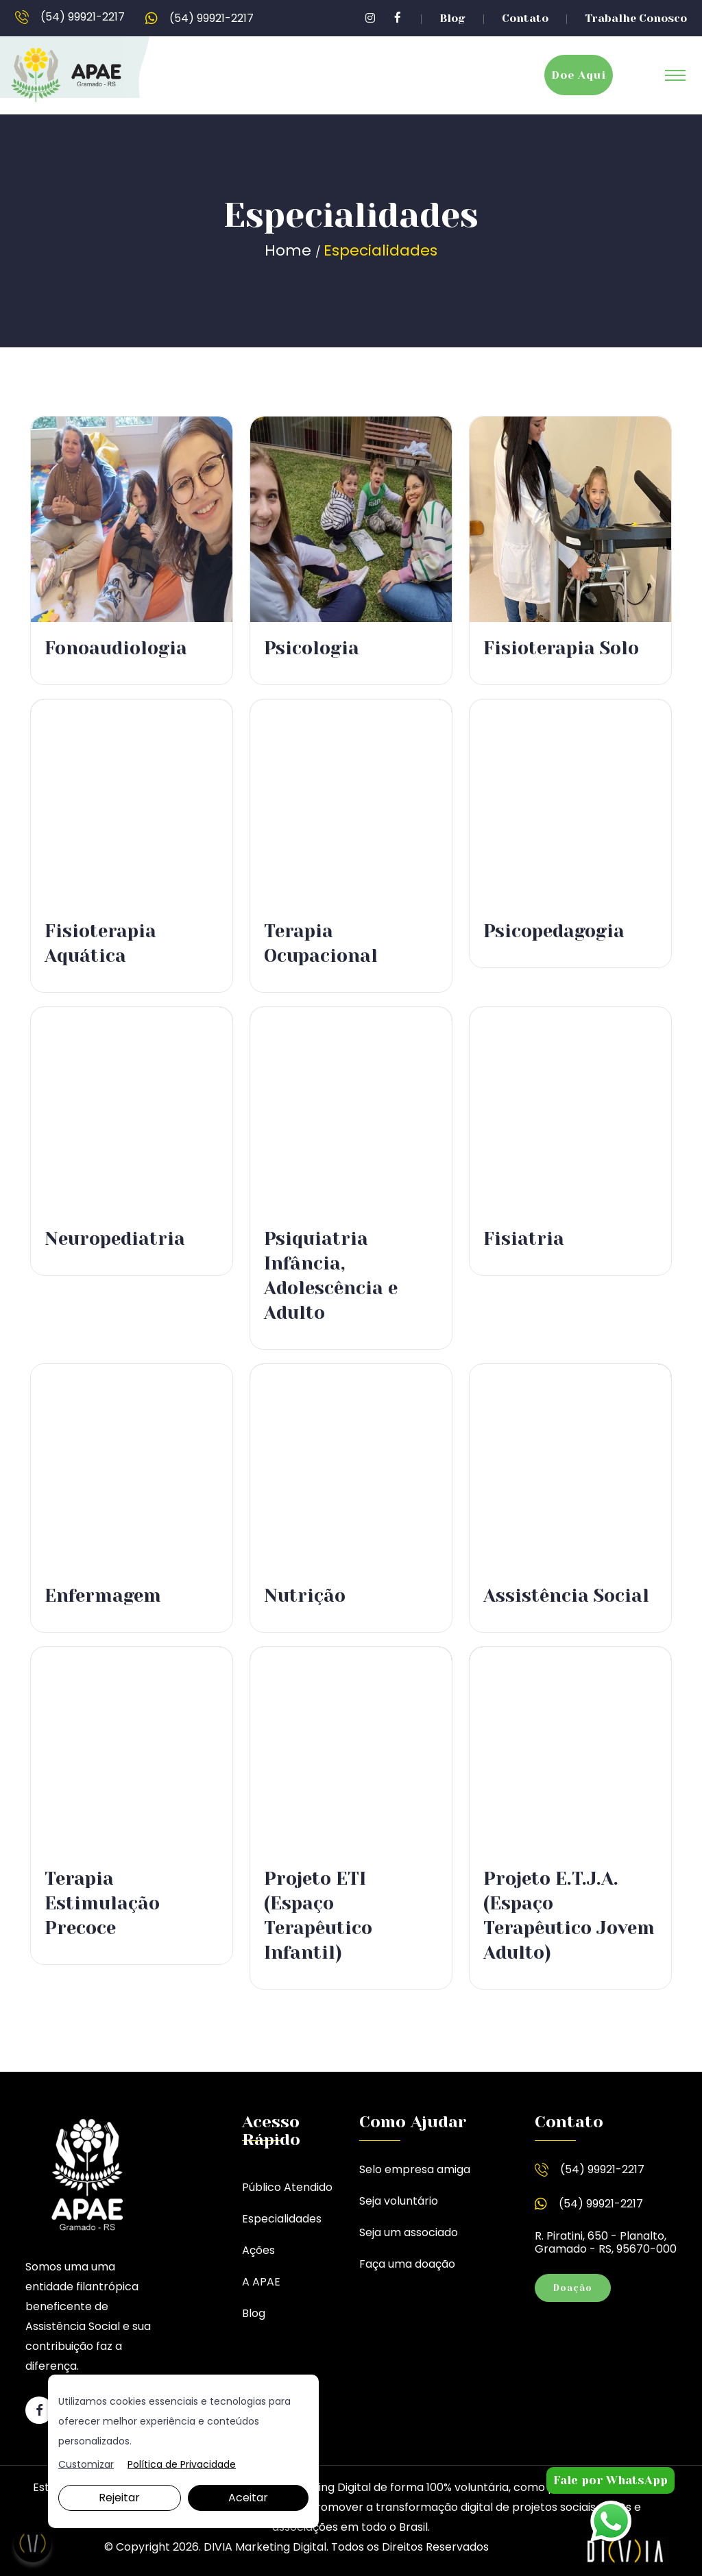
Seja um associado (408, 2232)
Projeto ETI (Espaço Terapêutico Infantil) (318, 1915)
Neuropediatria (115, 1238)
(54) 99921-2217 (70, 18)
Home (290, 250)
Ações (258, 2250)
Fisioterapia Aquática (100, 943)
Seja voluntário (398, 2201)
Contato (525, 18)
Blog (452, 18)
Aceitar (248, 2497)
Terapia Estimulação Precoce (102, 1903)
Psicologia (311, 648)
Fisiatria (523, 1238)
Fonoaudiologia (116, 648)
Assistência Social (566, 1595)
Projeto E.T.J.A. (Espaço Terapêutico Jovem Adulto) (569, 1915)
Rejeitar (119, 2497)
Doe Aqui (578, 75)
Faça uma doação (407, 2264)
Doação (572, 2288)
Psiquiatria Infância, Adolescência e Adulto (331, 1275)
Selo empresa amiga (414, 2169)
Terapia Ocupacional (321, 943)
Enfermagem (103, 1595)
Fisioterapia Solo (561, 648)
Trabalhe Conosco (636, 18)
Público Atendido (287, 2187)
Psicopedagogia (554, 931)
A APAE (261, 2282)
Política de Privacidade (182, 2464)
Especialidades (282, 2219)
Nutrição (305, 1595)
